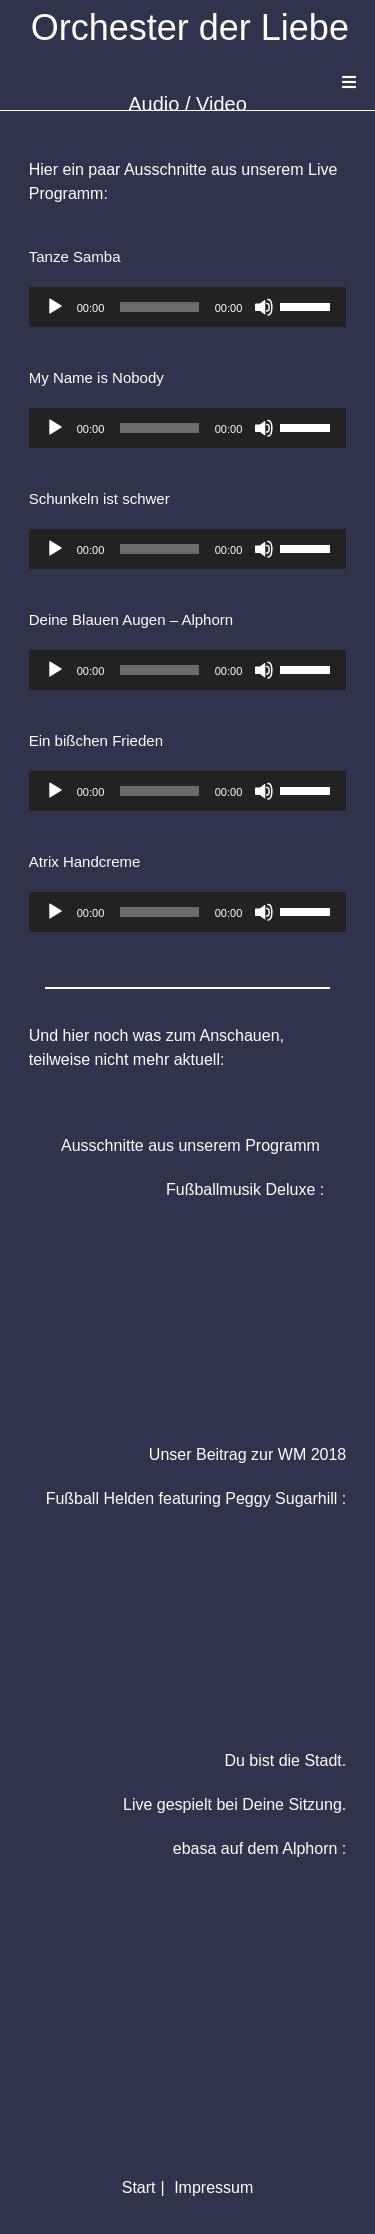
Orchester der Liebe (190, 27)
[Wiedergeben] (55, 307)
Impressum (213, 2187)
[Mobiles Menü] (349, 82)
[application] (188, 307)
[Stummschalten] (264, 307)
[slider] (159, 307)
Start (139, 2187)
